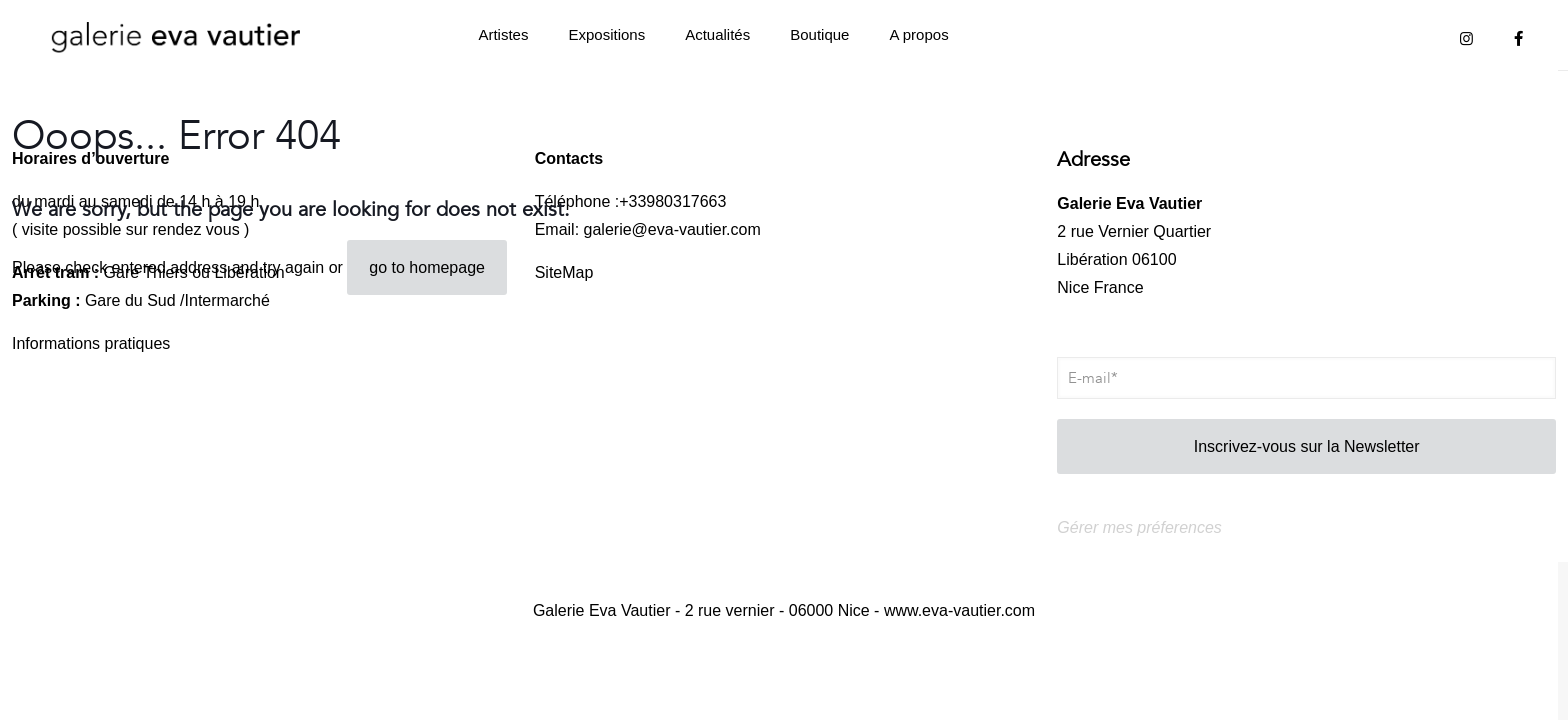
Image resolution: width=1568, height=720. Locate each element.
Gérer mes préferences (1139, 527)
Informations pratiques (91, 343)
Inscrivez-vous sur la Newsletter (1307, 446)
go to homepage (427, 267)
